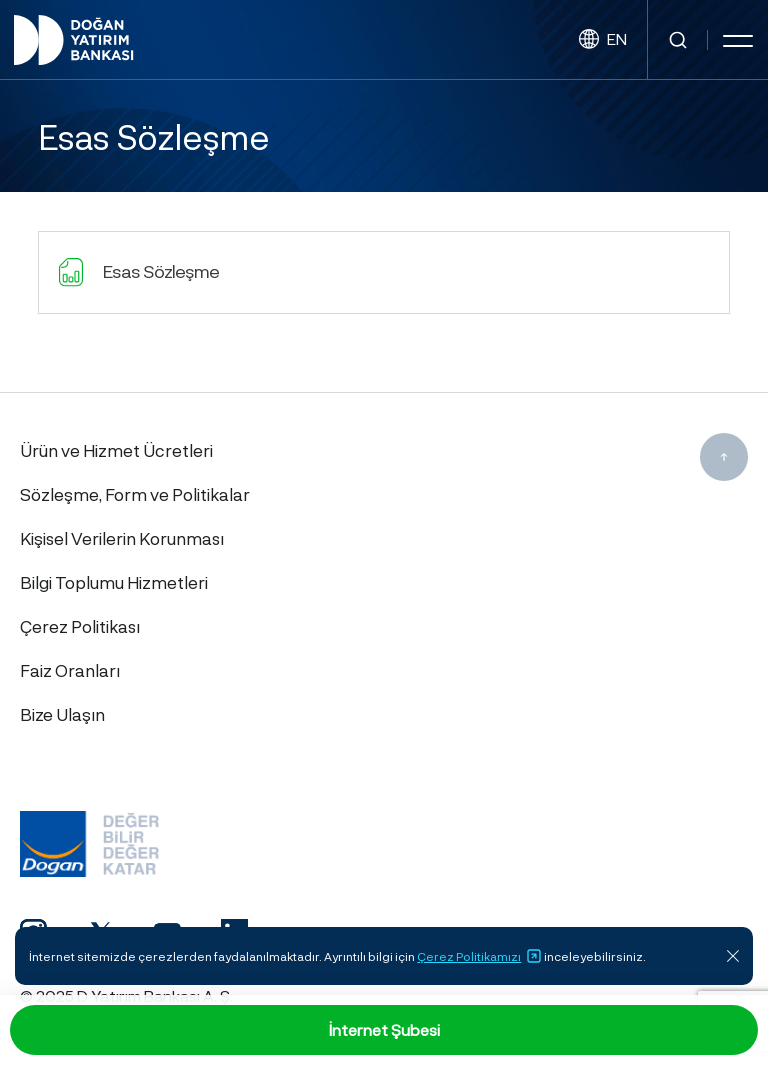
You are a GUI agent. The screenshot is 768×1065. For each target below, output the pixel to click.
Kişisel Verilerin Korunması (122, 538)
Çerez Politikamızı (479, 956)
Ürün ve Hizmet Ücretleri (116, 450)
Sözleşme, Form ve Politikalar (135, 494)
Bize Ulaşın (62, 714)
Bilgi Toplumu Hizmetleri (114, 582)
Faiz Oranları (70, 670)
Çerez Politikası (80, 626)
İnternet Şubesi (384, 1029)
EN (603, 39)
